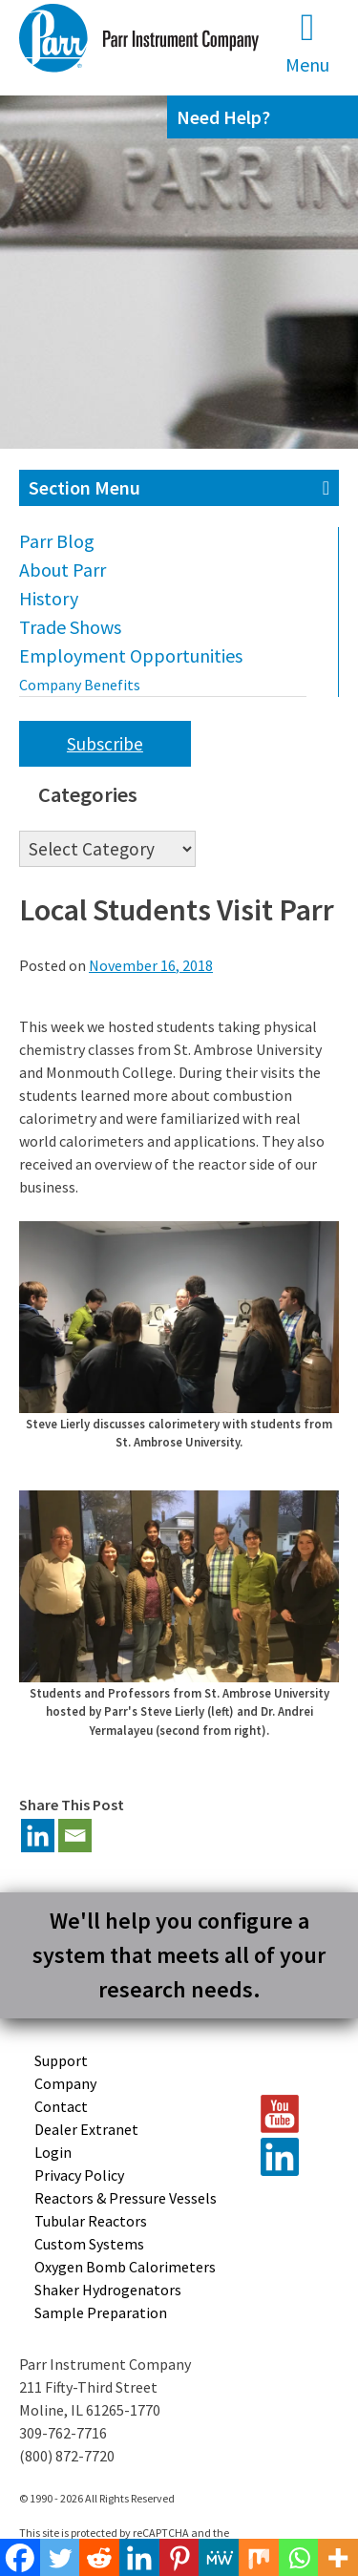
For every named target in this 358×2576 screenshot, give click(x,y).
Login (53, 2152)
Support (61, 2060)
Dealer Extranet (86, 2129)
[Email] (75, 1835)
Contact (61, 2106)
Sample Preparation (100, 2312)
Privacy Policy (79, 2175)
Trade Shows (70, 627)
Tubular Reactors (90, 2220)
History (48, 598)
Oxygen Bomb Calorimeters (125, 2266)
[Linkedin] (37, 1835)
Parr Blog (57, 541)
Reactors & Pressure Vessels (125, 2197)
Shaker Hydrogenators (107, 2289)
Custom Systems (89, 2243)
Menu (307, 42)
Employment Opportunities (130, 655)
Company (65, 2083)
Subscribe (105, 743)
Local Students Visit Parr (176, 910)
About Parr (62, 569)
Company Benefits (79, 684)
